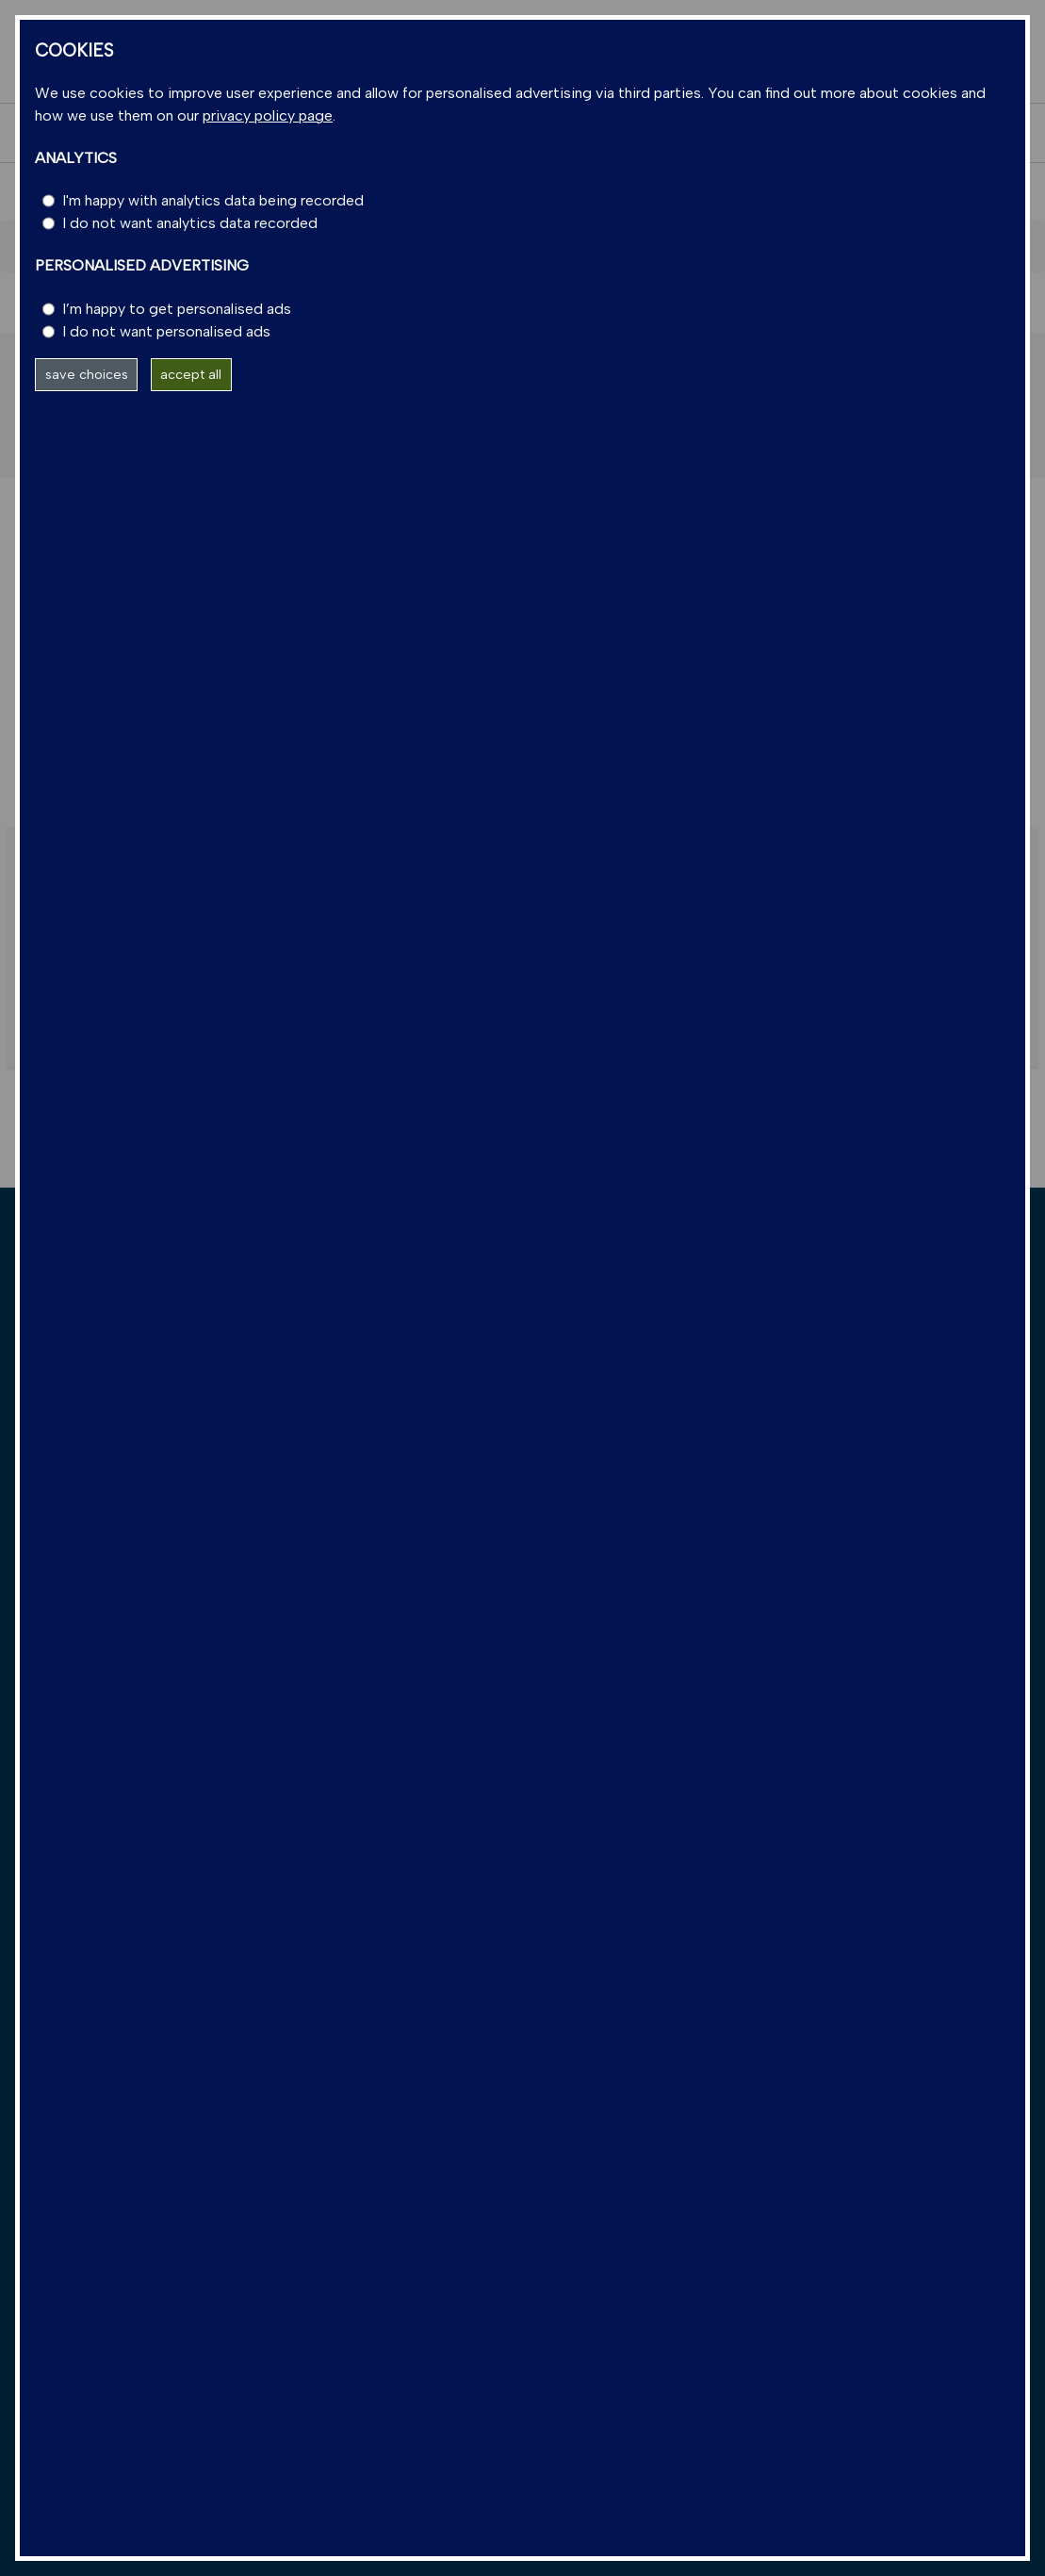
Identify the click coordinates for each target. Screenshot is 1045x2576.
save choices (86, 374)
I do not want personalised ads (166, 331)
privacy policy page (268, 115)
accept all (190, 374)
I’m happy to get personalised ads (176, 309)
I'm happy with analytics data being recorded (213, 200)
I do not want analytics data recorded (190, 223)
